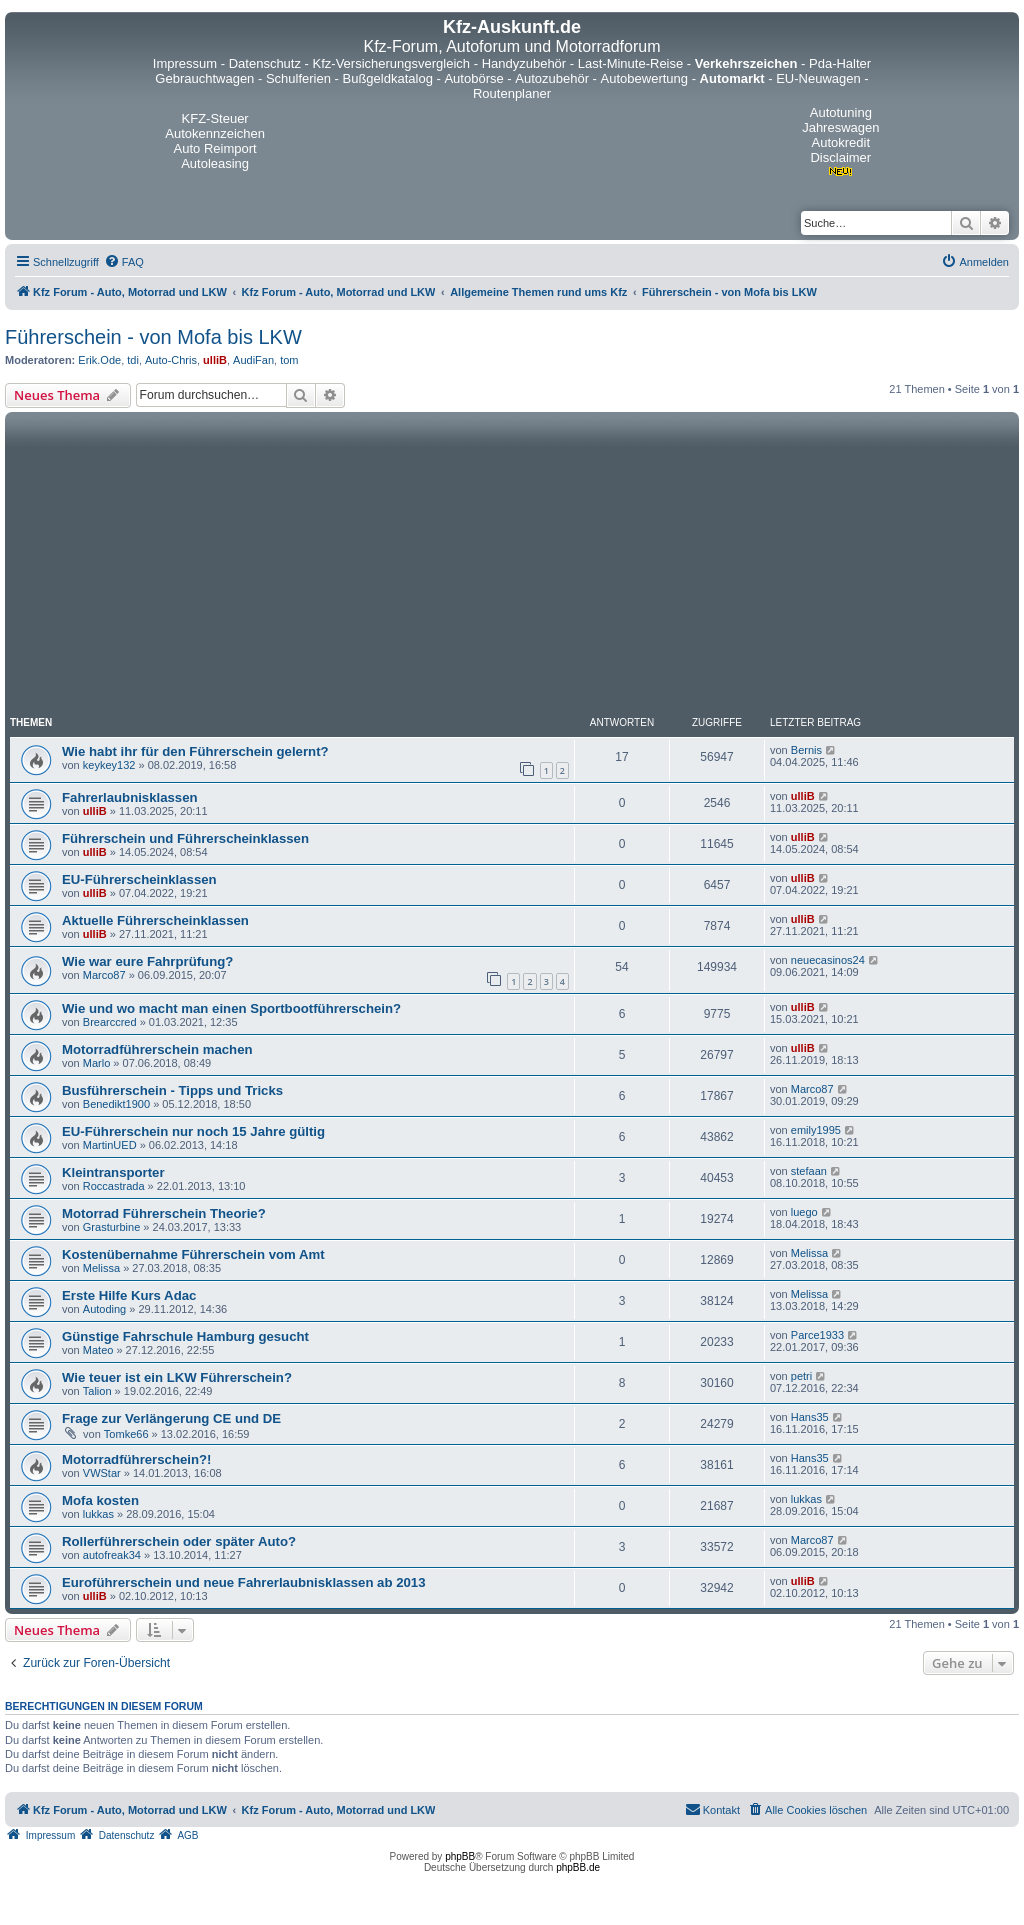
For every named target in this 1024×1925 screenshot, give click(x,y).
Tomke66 (126, 1434)
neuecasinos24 (828, 960)
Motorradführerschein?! (136, 1459)
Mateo (98, 1350)
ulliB (215, 360)
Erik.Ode (99, 360)
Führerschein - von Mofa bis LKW (153, 337)
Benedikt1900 (116, 1104)
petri (801, 1376)
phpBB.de (578, 1867)
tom (289, 360)
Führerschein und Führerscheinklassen (185, 838)
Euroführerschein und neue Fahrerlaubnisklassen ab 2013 (244, 1582)
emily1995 (816, 1130)
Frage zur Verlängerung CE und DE (171, 1418)
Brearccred (110, 1022)
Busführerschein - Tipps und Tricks (172, 1090)
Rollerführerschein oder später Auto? (179, 1541)
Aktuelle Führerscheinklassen (155, 920)
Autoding (104, 1309)
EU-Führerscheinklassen (139, 879)
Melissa (101, 1268)
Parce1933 (817, 1335)
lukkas (98, 1514)
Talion (97, 1391)
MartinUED (110, 1145)
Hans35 (810, 1417)
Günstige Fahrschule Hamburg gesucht (185, 1336)
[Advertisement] (512, 567)
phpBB (460, 1856)
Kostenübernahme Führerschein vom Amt (193, 1254)
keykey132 (109, 765)
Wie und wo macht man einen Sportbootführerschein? (231, 1008)
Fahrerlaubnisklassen (130, 797)
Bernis (806, 750)
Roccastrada (114, 1186)
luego (804, 1212)
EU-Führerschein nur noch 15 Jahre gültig (193, 1131)
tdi (133, 360)
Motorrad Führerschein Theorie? (164, 1213)
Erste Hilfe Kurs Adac (129, 1295)
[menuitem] (124, 262)
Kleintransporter (113, 1172)
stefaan (809, 1171)
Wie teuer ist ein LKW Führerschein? (177, 1377)
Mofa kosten (100, 1500)
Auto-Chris (171, 360)
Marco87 (104, 975)
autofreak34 (112, 1555)
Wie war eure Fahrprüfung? (147, 961)
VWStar (102, 1473)
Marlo (97, 1063)
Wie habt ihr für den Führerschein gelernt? (195, 751)
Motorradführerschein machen (157, 1049)
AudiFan (253, 360)
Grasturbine (111, 1227)
